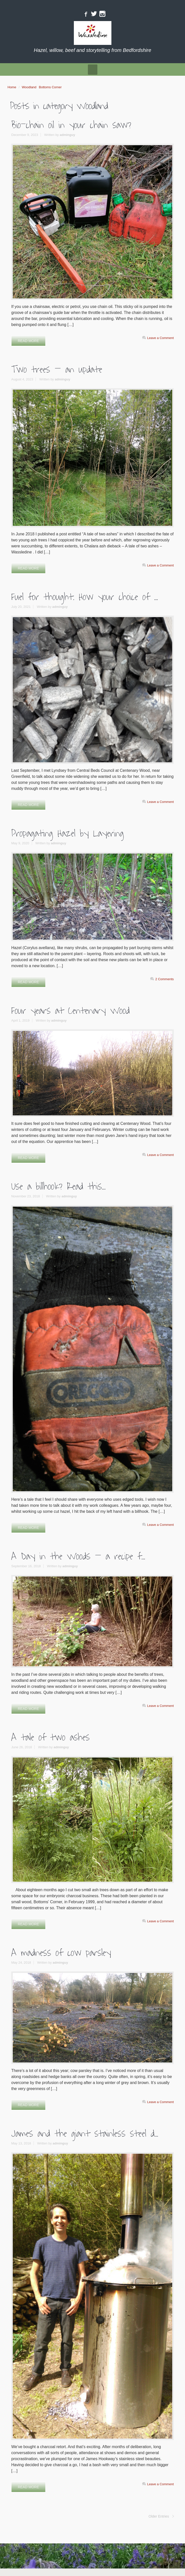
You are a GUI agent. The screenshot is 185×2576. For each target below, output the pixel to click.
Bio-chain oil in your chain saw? (71, 125)
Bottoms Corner (50, 87)
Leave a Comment (160, 338)
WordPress (121, 2558)
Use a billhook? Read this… (58, 1186)
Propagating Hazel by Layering (67, 833)
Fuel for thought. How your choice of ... (84, 597)
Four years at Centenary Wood (70, 1011)
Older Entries (158, 2516)
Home (12, 87)
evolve (61, 2558)
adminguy (67, 135)
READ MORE (28, 341)
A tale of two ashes (50, 1737)
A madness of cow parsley (61, 1953)
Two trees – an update (56, 369)
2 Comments (164, 979)
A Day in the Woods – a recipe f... (78, 1556)
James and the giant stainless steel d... (84, 2133)
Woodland (29, 87)
